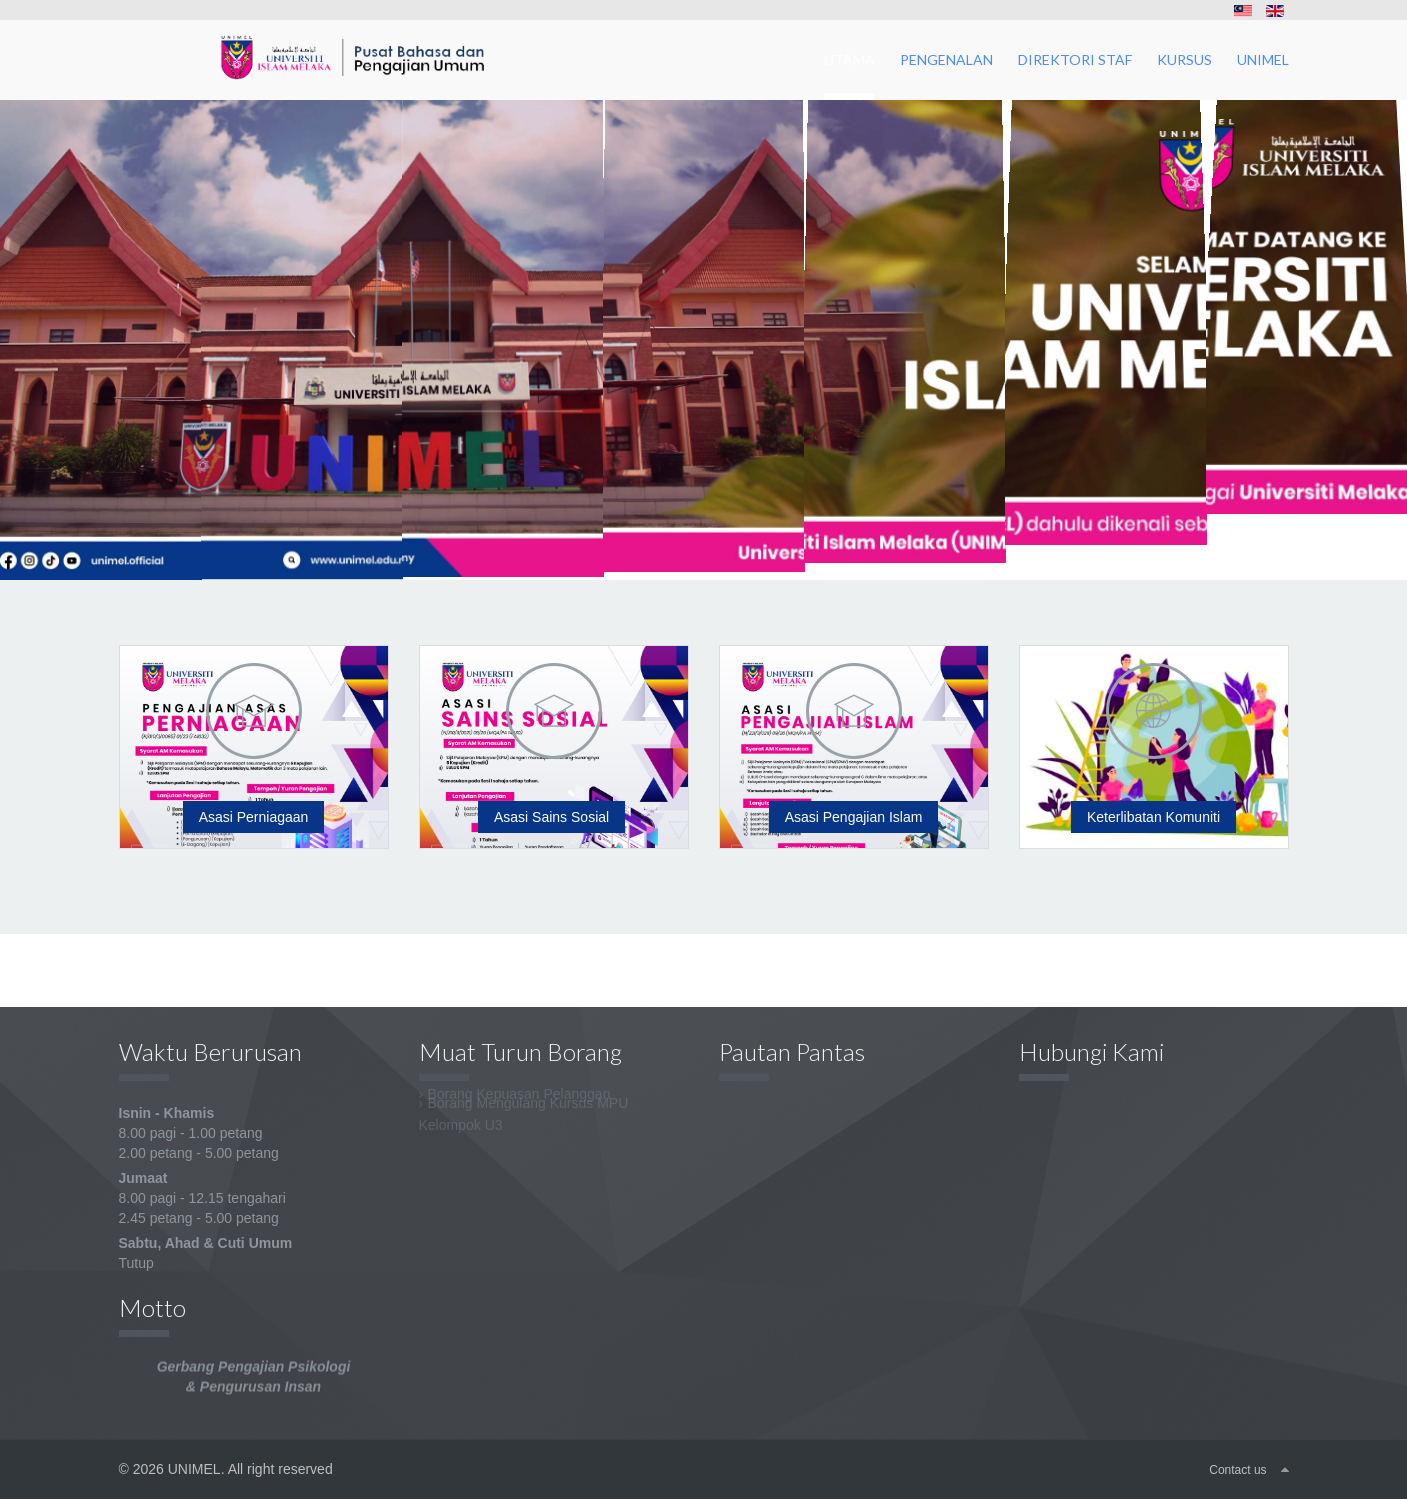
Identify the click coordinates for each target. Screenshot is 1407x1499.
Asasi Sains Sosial (551, 817)
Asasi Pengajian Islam (854, 817)
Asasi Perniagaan (254, 817)
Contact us (1237, 1470)
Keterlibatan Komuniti (1153, 817)
